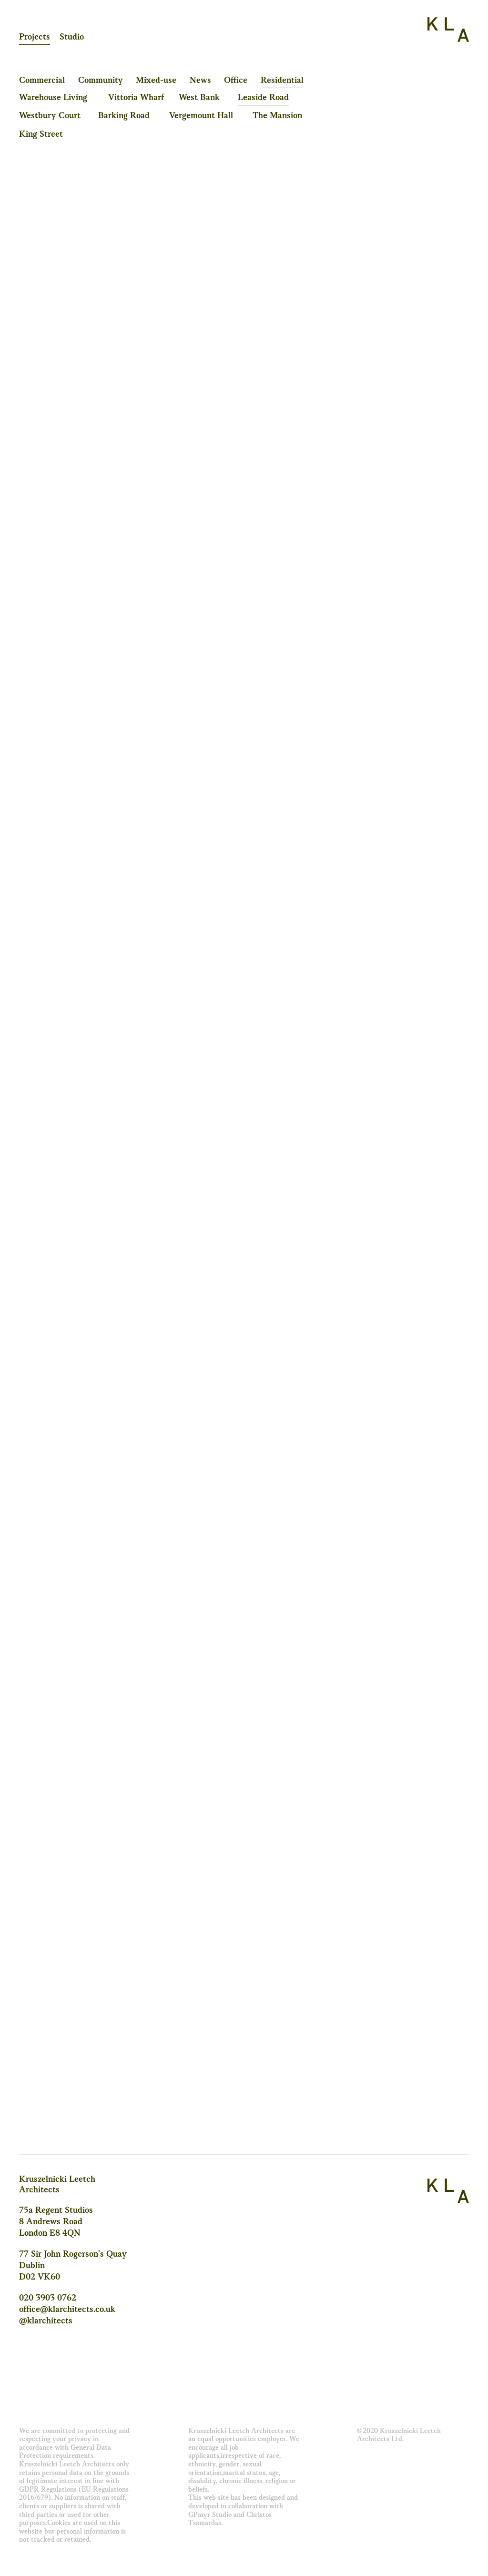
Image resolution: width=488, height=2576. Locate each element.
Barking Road (124, 116)
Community (100, 80)
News (200, 80)
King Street (41, 134)
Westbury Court (50, 116)
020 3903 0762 (47, 2298)
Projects (34, 37)
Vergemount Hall (201, 116)
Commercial (42, 80)
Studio (72, 37)
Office (235, 80)
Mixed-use (156, 80)
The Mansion (277, 116)
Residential (282, 80)
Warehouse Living (53, 97)
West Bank (199, 97)
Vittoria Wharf (136, 97)
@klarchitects (45, 2321)
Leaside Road (263, 97)
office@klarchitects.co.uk (67, 2309)
